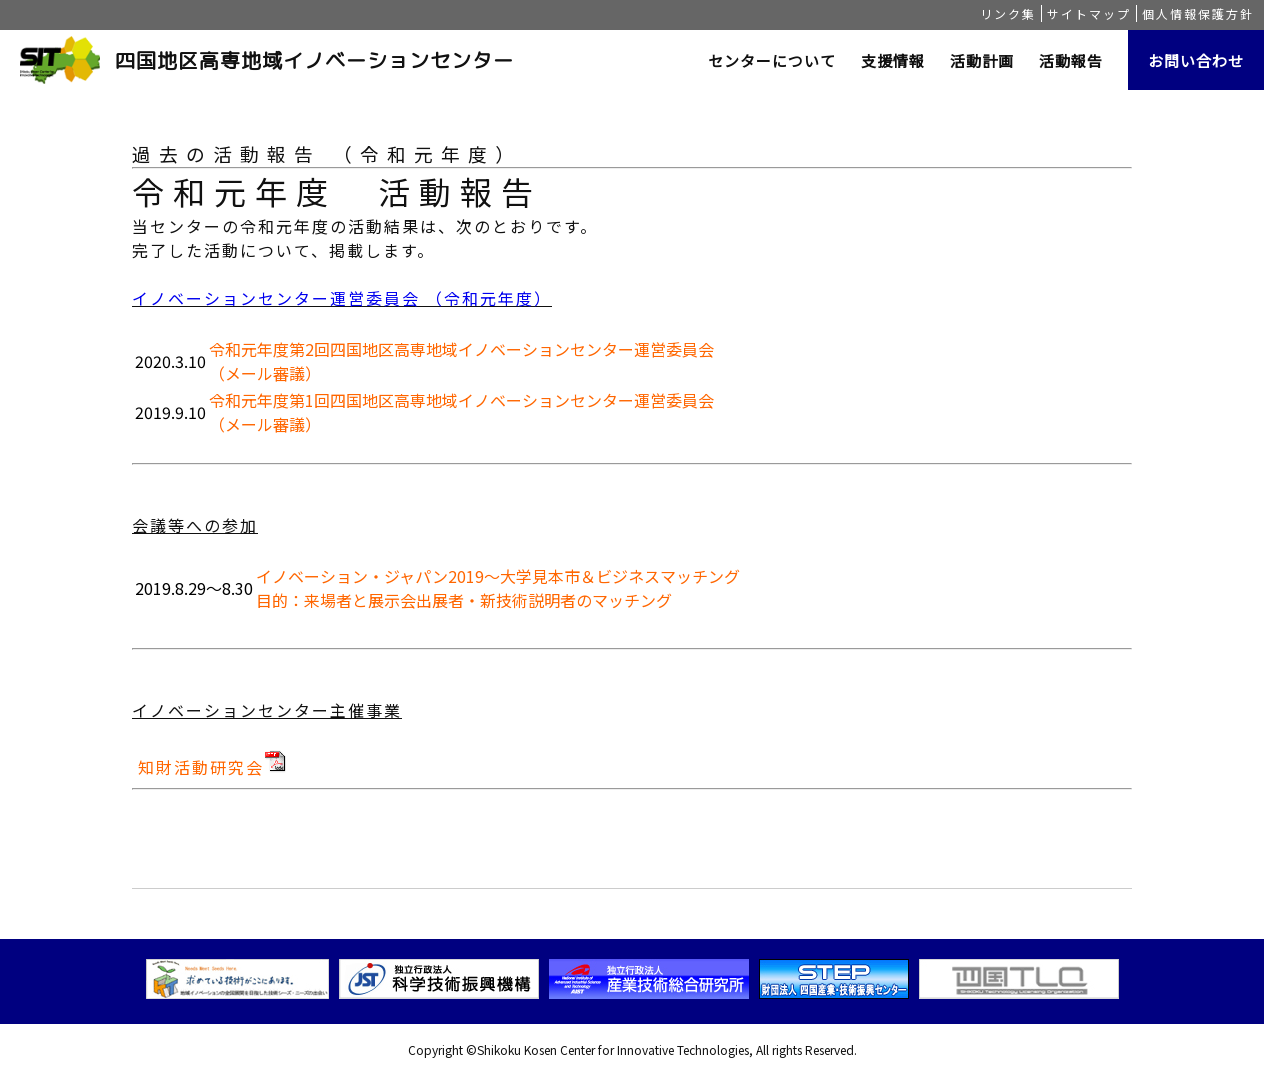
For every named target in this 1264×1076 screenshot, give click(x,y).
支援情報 (893, 60)
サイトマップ (1089, 13)
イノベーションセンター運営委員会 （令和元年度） (342, 298)
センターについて (772, 60)
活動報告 (1071, 60)
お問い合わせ (1196, 60)
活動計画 (982, 60)
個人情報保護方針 (1198, 13)
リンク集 (1008, 13)
